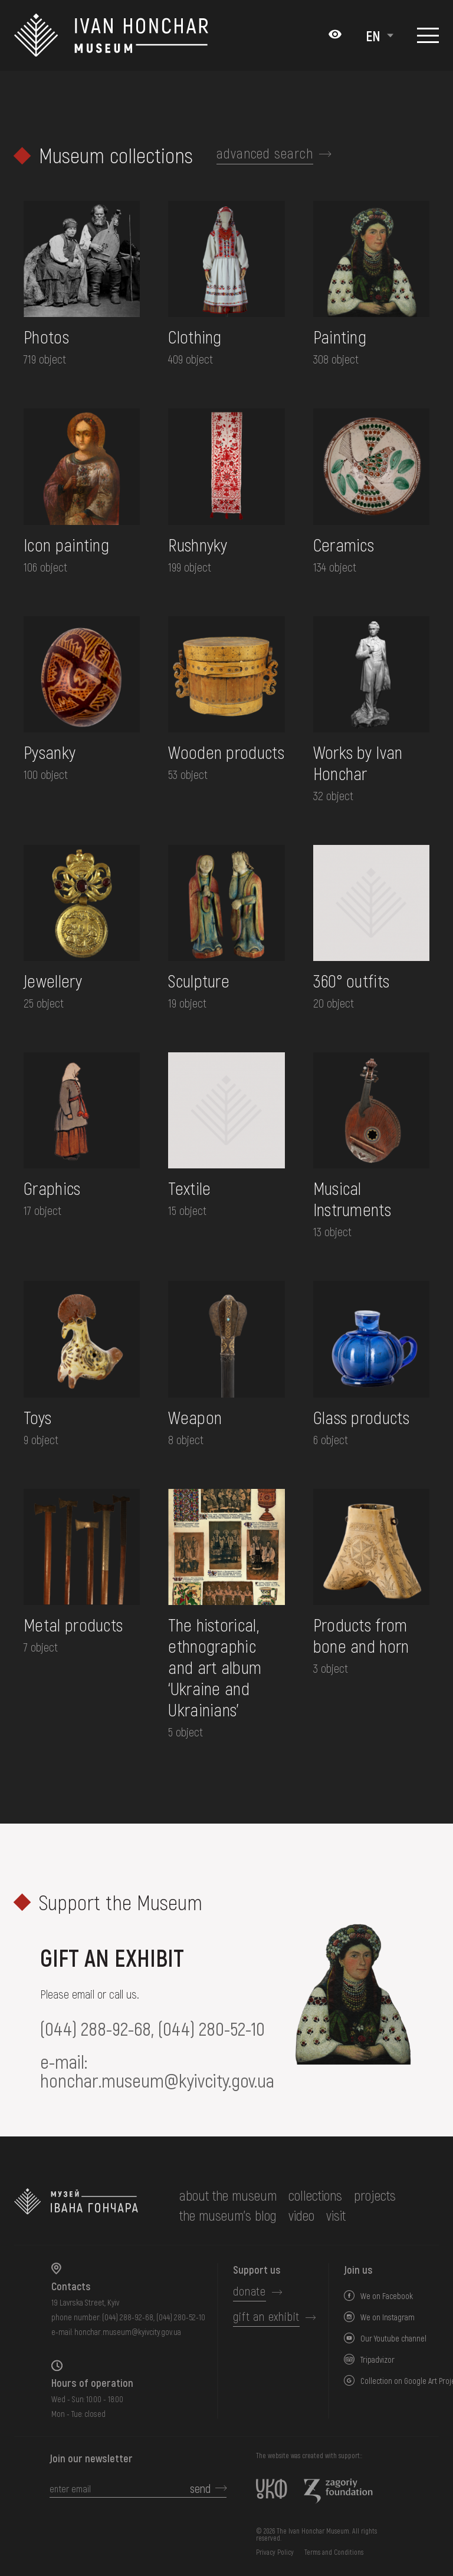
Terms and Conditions (333, 2552)
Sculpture (198, 980)
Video (301, 2215)
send (200, 2488)
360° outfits (351, 980)
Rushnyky (197, 544)
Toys (37, 1417)
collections (315, 2195)
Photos (46, 336)
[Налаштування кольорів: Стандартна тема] (335, 35)
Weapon (195, 1417)
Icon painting (66, 544)
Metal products (73, 1624)
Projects (375, 2195)
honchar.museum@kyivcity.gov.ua (157, 2080)
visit (336, 2215)
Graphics (52, 1187)
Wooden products (226, 751)
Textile (189, 1187)
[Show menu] (428, 35)
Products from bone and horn (361, 1635)
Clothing (194, 336)
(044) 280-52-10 (211, 2028)
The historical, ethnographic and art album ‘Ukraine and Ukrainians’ (214, 1667)
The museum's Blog (228, 2215)
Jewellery (53, 980)
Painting (339, 336)
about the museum (228, 2195)
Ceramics (343, 544)
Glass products (361, 1417)
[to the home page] (76, 2205)
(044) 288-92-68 (95, 2028)
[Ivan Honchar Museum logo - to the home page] (116, 35)
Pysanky (50, 751)
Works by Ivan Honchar (358, 762)
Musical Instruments (352, 1198)
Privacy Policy (275, 2552)
